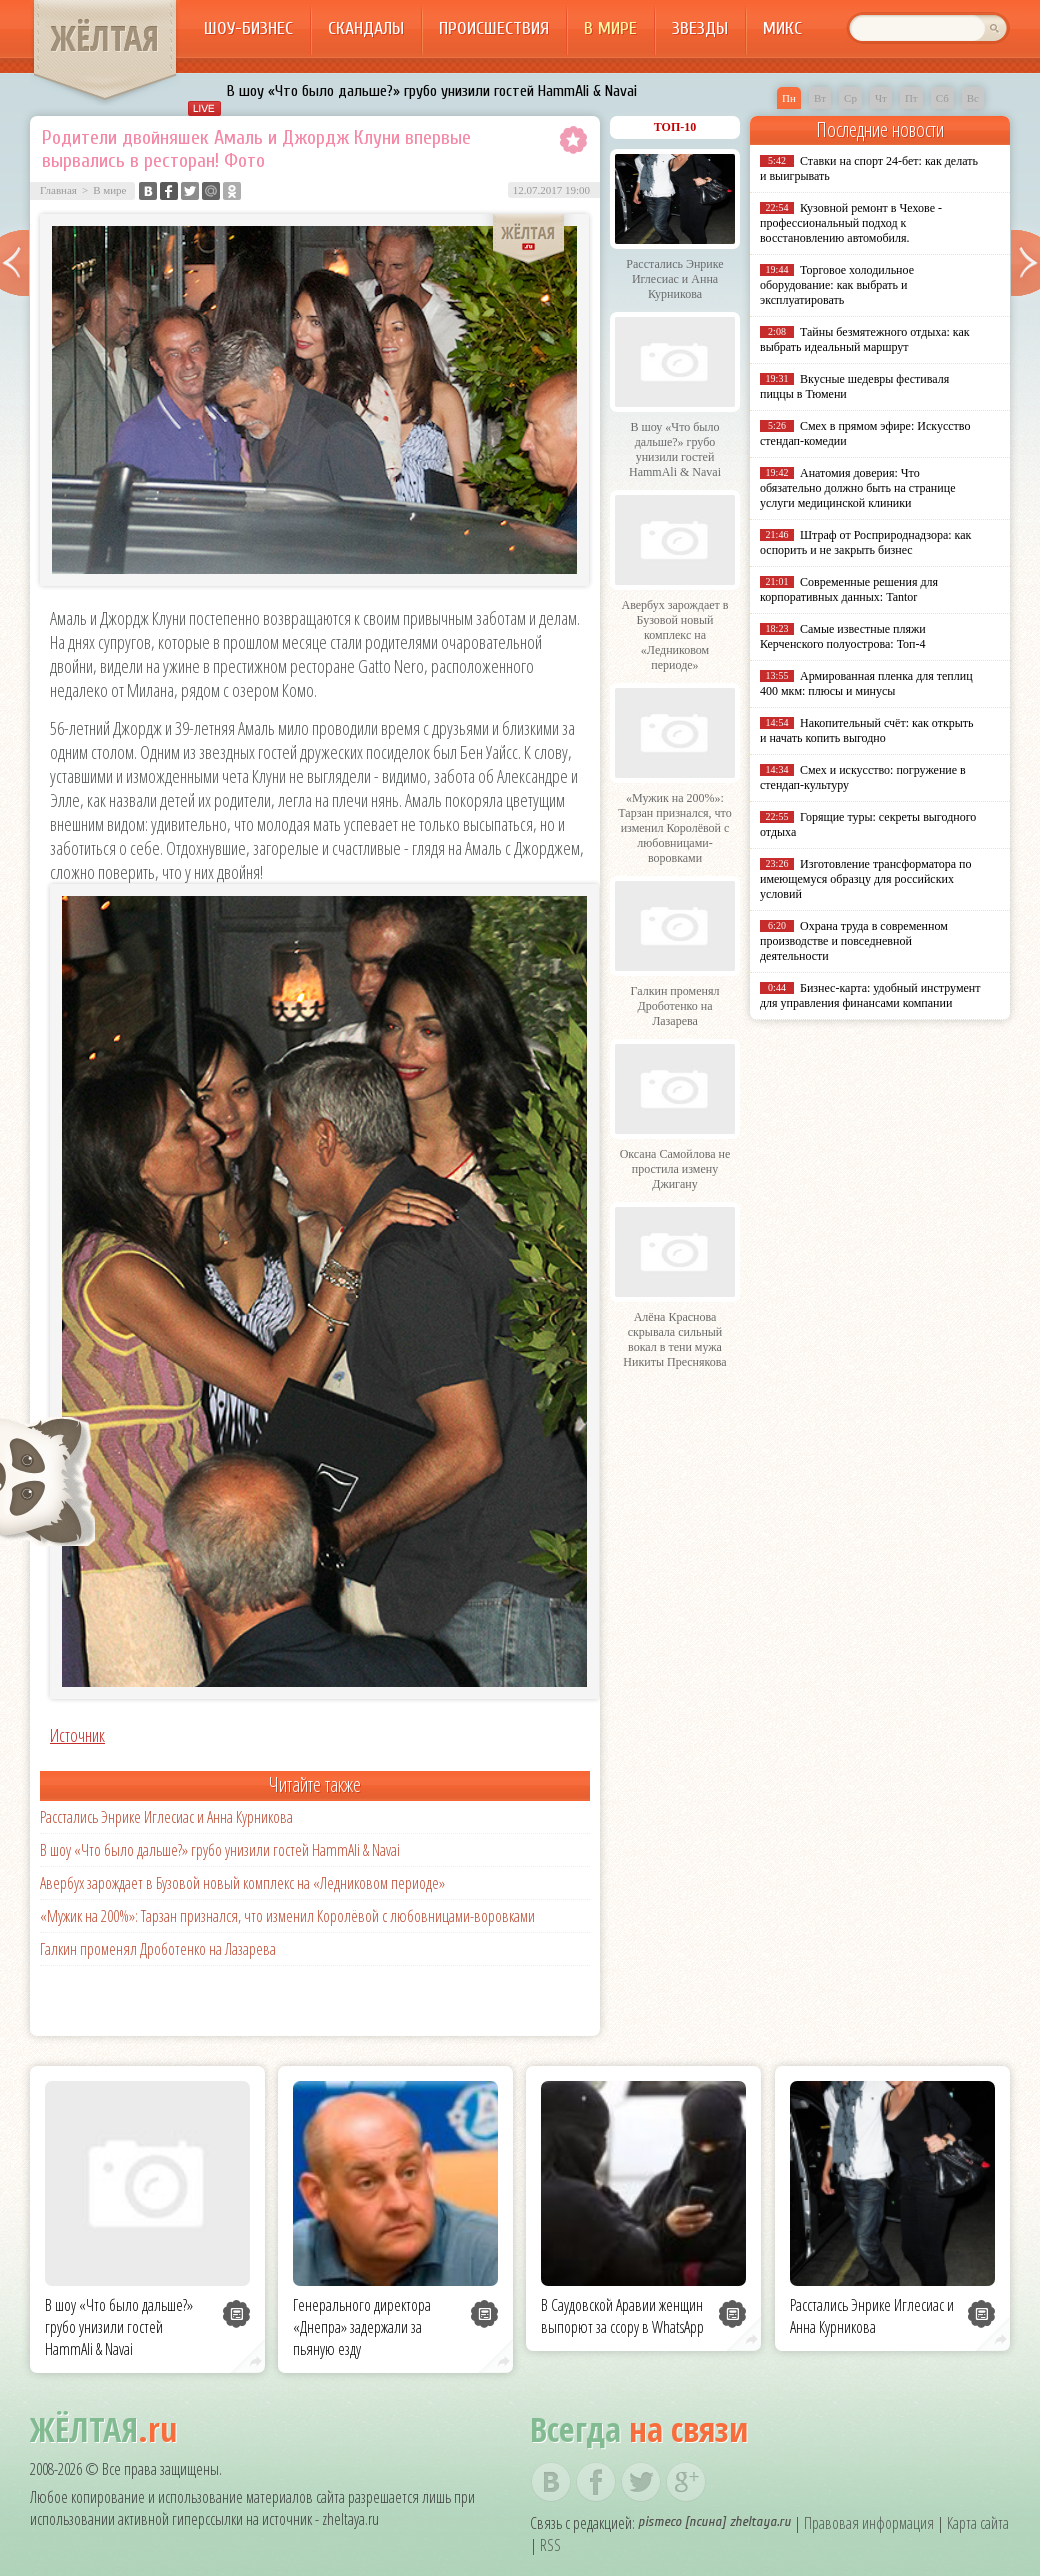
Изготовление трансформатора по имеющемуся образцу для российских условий (866, 879)
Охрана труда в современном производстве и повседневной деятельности (854, 941)
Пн (789, 98)
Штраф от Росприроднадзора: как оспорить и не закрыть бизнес (865, 542)
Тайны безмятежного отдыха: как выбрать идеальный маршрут (865, 339)
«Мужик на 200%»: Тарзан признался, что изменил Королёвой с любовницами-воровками (287, 1916)
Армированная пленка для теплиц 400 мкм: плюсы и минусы (866, 683)
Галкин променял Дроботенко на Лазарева (158, 1949)
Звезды (700, 28)
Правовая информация (869, 2523)
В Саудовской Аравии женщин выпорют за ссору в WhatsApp (622, 2316)
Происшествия (494, 28)
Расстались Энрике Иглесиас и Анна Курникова (166, 1817)
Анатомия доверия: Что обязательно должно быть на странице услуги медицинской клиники (857, 488)
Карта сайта (978, 2523)
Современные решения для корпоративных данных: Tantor (849, 589)
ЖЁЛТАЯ (105, 38)
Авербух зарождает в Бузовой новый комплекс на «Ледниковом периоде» (242, 1883)
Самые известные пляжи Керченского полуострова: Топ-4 (843, 636)
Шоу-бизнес (248, 28)
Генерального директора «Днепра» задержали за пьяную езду (362, 2327)
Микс (782, 28)
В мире (610, 28)
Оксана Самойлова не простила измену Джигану (675, 1169)
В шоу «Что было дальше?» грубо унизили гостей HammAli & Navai (432, 91)
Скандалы (366, 28)
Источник (77, 1735)
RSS (550, 2545)
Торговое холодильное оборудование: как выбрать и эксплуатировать (837, 285)
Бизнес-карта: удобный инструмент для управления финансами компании (870, 995)
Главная (58, 190)
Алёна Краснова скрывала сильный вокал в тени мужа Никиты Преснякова (674, 1339)
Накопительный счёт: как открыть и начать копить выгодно (867, 730)
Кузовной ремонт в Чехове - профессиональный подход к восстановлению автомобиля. (851, 223)
